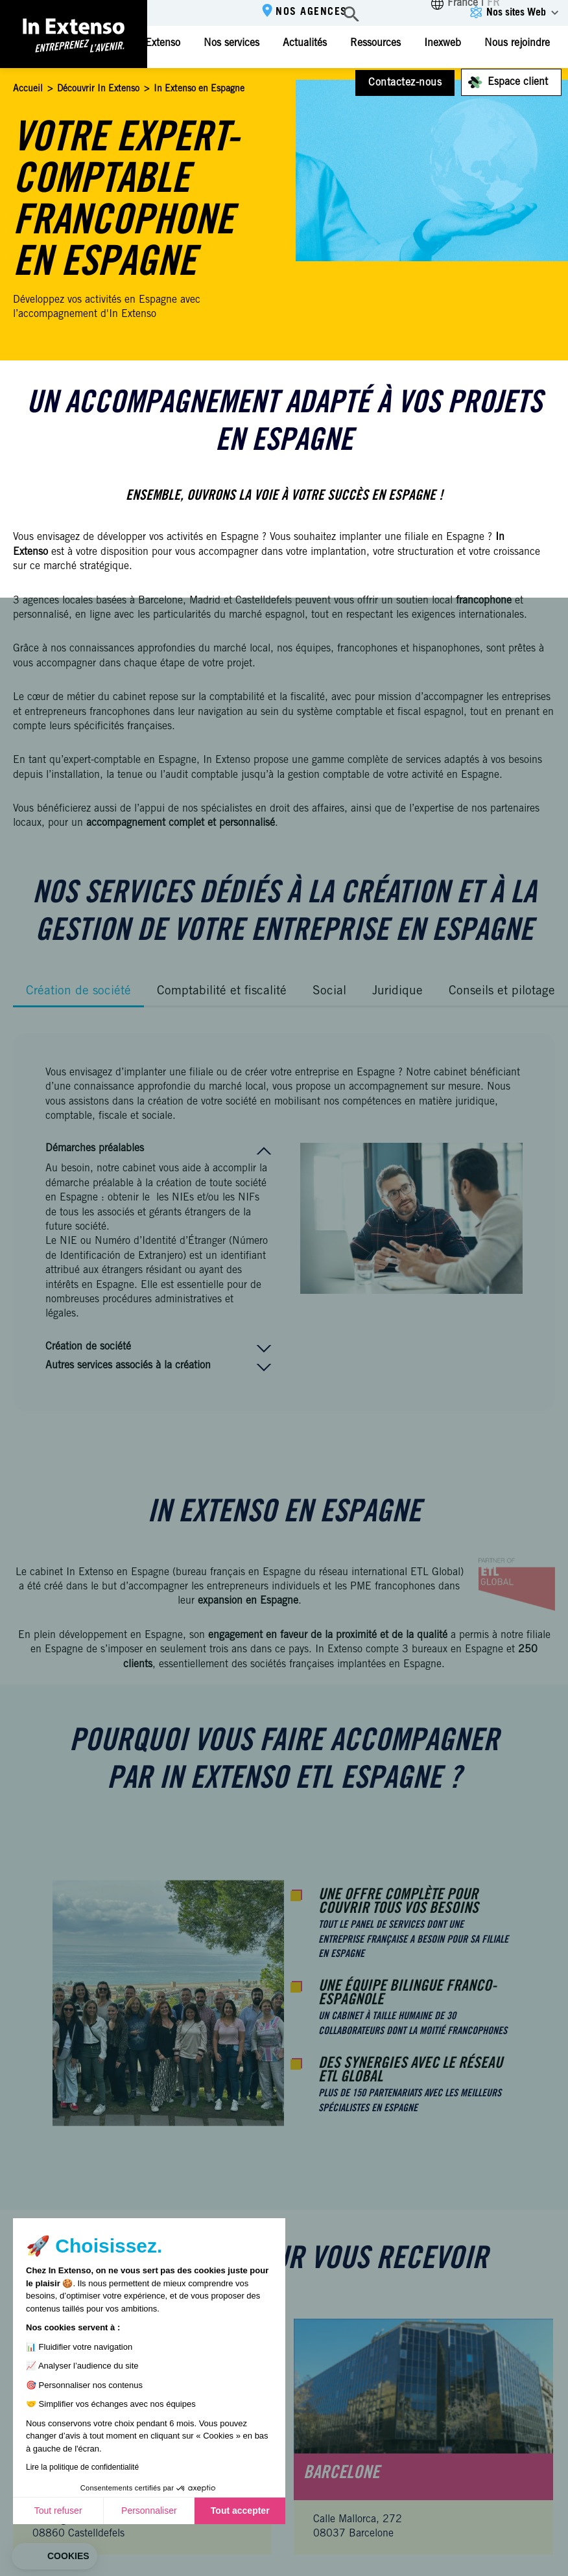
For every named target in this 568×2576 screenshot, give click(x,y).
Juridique (397, 991)
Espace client (518, 82)
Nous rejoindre (517, 43)
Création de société (78, 991)
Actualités (305, 43)
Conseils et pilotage (502, 991)
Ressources (375, 43)
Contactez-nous (405, 83)
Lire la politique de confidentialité (82, 2467)
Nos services (231, 43)
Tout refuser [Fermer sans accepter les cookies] (58, 2510)
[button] (54, 2556)
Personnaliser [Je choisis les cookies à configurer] (149, 2510)
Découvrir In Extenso (98, 89)
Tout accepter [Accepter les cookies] (240, 2510)
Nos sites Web (516, 13)
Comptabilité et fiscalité (222, 991)
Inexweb (442, 43)
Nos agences (312, 12)
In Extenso (156, 43)
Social (329, 991)
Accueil (28, 89)
